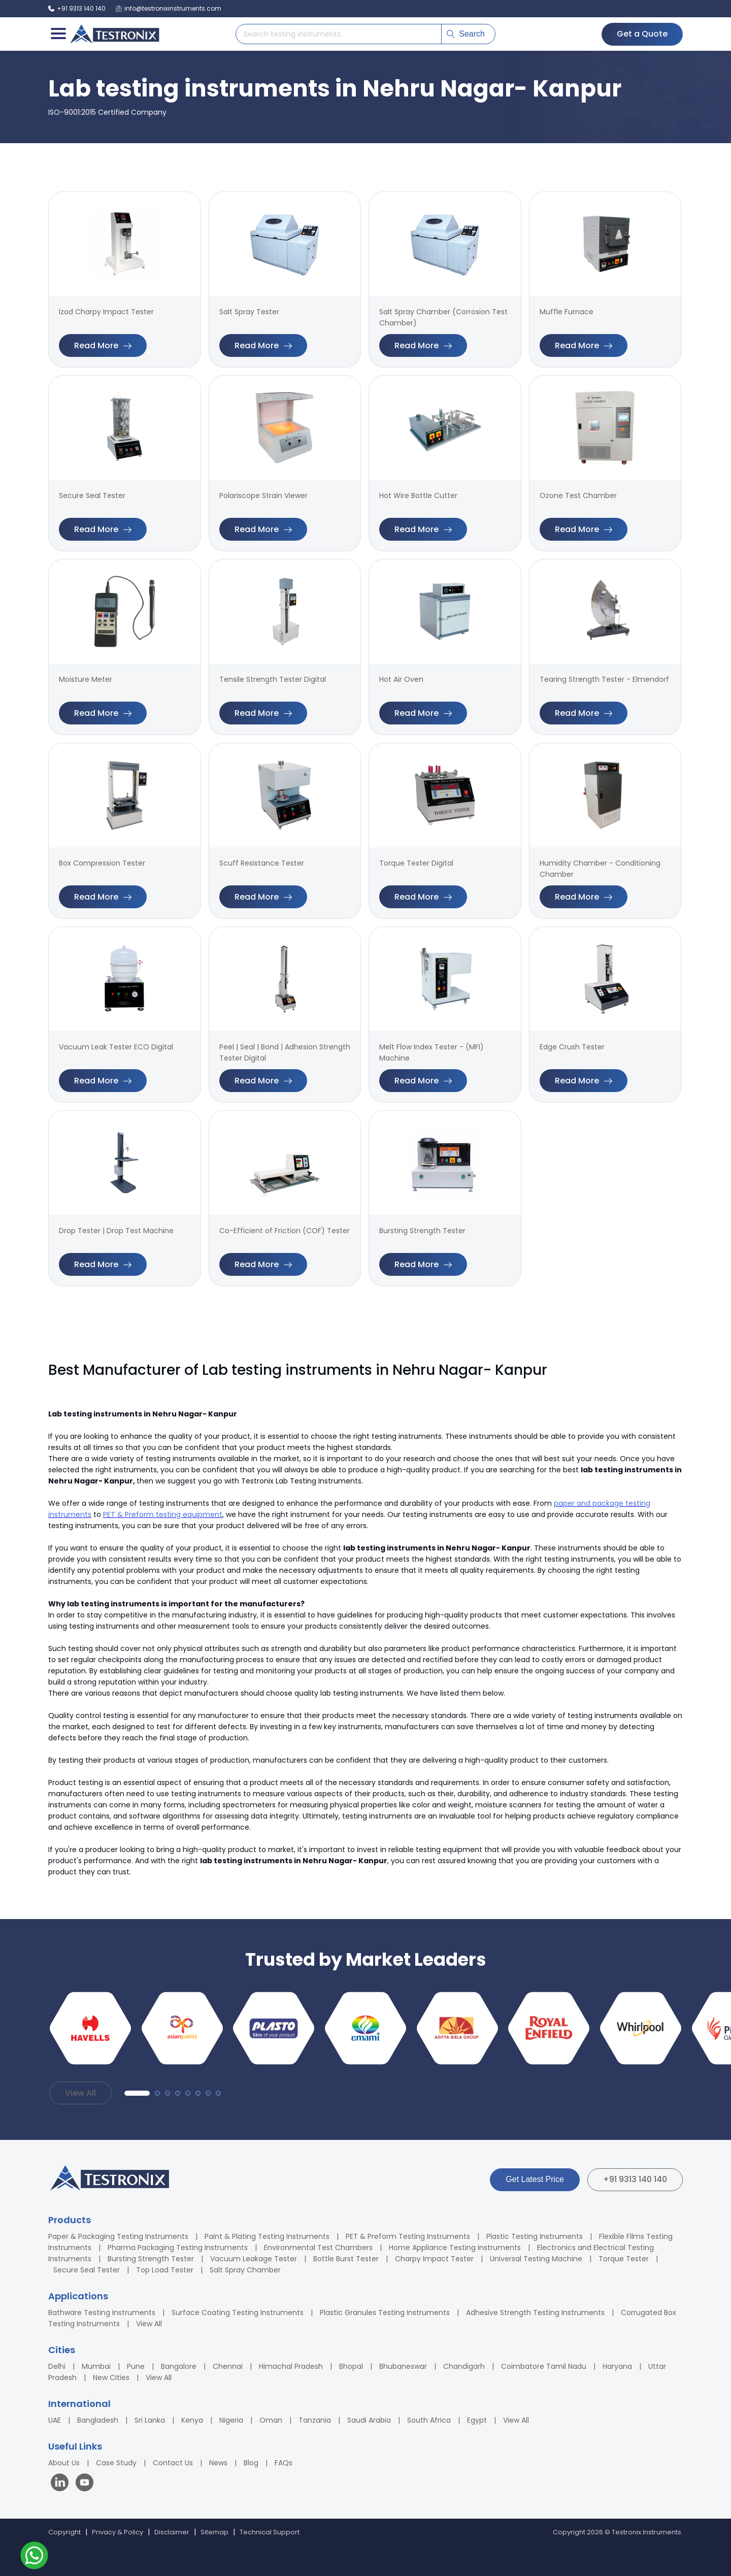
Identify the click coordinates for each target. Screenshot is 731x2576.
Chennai (228, 2366)
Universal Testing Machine (536, 2259)
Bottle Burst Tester (346, 2259)
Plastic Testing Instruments (534, 2236)
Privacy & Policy (117, 2532)
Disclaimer (171, 2532)
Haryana (617, 2366)
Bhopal (351, 2366)
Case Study (116, 2463)
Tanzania (314, 2420)
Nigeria (231, 2420)
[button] (137, 2093)
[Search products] (338, 34)
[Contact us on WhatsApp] (34, 2556)
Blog (251, 2463)
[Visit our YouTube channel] (84, 2483)
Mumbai (96, 2366)
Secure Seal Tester (86, 2270)
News (218, 2463)
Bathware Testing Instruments (101, 2312)
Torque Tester (624, 2259)
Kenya (192, 2420)
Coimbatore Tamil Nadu (543, 2366)
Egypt (477, 2420)
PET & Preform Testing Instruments (408, 2236)
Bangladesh (97, 2420)
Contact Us (173, 2463)
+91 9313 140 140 (635, 2179)
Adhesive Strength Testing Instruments (535, 2312)
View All (80, 2093)
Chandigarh (464, 2366)
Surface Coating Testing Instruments (238, 2312)
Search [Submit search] (466, 33)
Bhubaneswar (403, 2366)
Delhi (56, 2366)
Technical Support (270, 2532)
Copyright (64, 2532)
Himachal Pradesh (291, 2366)
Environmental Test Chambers (318, 2247)
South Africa (429, 2420)
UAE (54, 2420)
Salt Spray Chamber (245, 2270)
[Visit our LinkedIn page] (62, 2483)
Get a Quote (642, 34)
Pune (136, 2366)
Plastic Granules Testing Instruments (385, 2312)
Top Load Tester (164, 2270)
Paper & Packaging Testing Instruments (118, 2236)
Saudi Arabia (369, 2420)
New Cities (111, 2377)
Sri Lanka (150, 2420)
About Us (64, 2463)
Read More (102, 345)
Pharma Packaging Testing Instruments (178, 2247)
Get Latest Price (535, 2179)
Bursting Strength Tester (151, 2259)
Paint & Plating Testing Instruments (267, 2236)
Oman (270, 2420)
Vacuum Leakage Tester (253, 2259)
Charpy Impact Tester (434, 2259)
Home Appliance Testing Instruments (455, 2247)
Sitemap (214, 2532)
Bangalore (178, 2366)
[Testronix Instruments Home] (114, 34)
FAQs (283, 2463)
